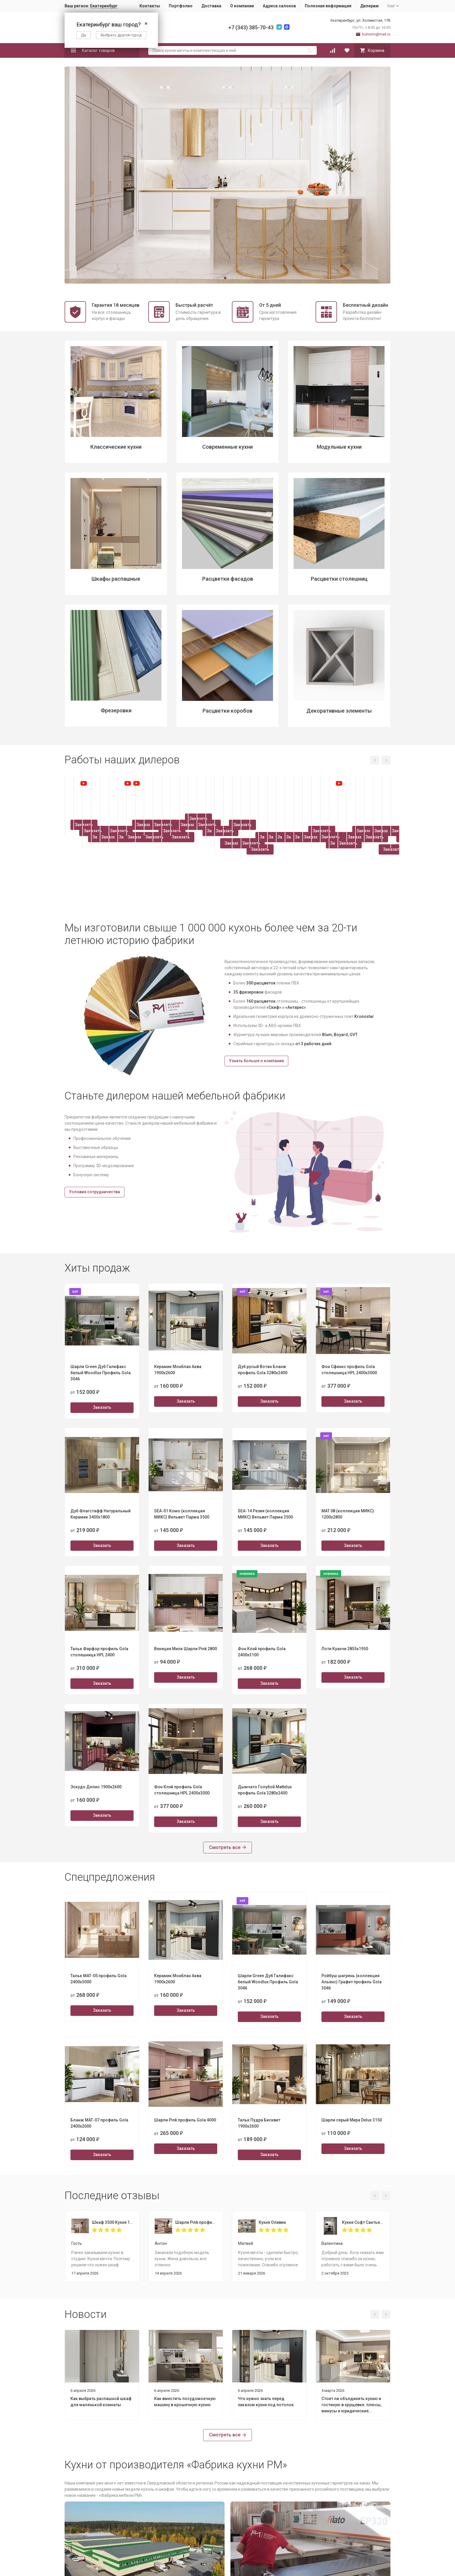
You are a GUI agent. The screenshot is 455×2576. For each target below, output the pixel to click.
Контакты (149, 6)
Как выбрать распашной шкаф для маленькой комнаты (101, 2401)
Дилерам (369, 6)
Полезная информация (328, 6)
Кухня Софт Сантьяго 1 (363, 2222)
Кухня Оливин (272, 2222)
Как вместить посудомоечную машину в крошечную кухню (185, 2401)
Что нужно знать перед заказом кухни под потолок (266, 2401)
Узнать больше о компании (256, 1060)
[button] (206, 278)
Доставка (211, 6)
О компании (242, 6)
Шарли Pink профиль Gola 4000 (196, 2222)
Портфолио (181, 6)
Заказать (102, 886)
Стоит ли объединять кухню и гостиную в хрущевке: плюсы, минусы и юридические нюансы (351, 2405)
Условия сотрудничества (94, 1191)
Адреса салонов (279, 6)
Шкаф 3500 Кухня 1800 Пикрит (113, 2222)
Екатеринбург (104, 6)
